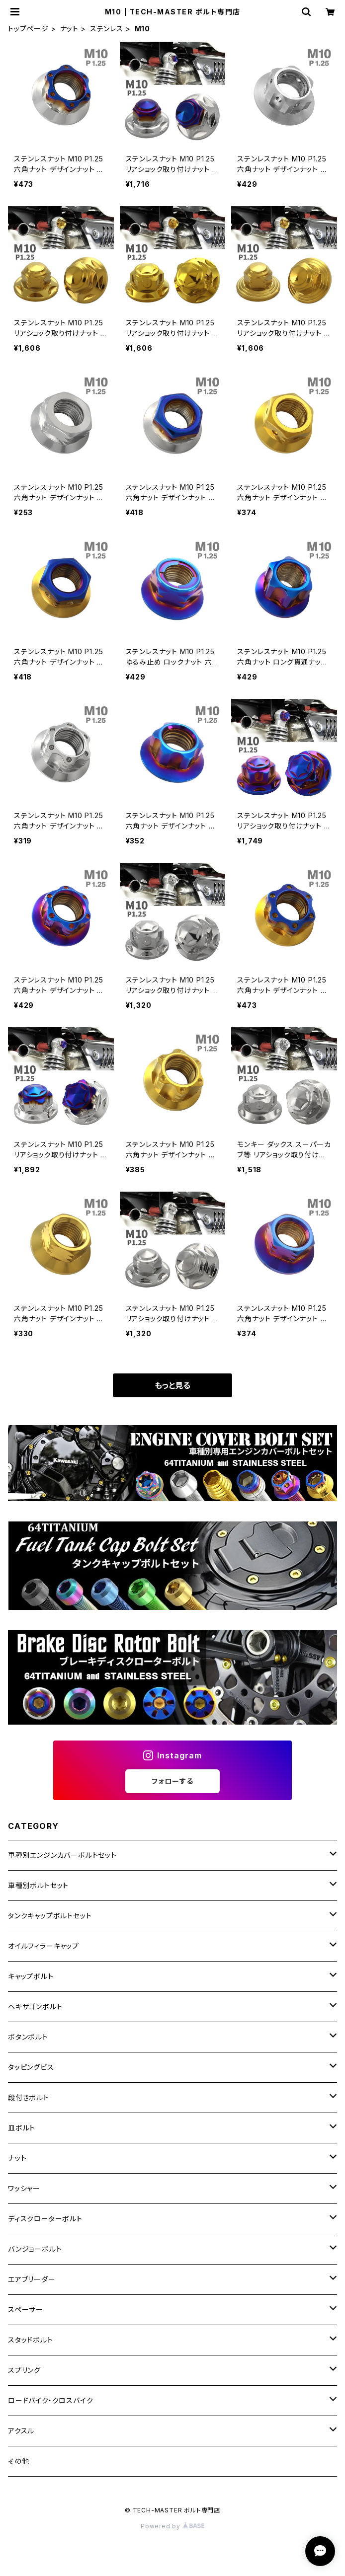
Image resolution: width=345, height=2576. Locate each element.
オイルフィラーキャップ (43, 1946)
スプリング (24, 2370)
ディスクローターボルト (45, 2218)
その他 (18, 2461)
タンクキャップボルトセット (49, 1915)
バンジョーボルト (35, 2249)
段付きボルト (28, 2097)
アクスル (21, 2430)
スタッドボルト (30, 2340)
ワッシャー (24, 2188)
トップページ (28, 28)
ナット (69, 28)
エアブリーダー (32, 2279)
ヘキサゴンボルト (35, 2006)
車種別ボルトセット (38, 1885)
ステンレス (106, 28)
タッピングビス (31, 2067)
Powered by (172, 2526)
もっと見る (172, 1385)
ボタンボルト (28, 2037)
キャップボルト (31, 1976)
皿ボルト (21, 2127)
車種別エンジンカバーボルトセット (62, 1855)
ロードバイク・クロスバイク (50, 2400)
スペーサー (25, 2309)
